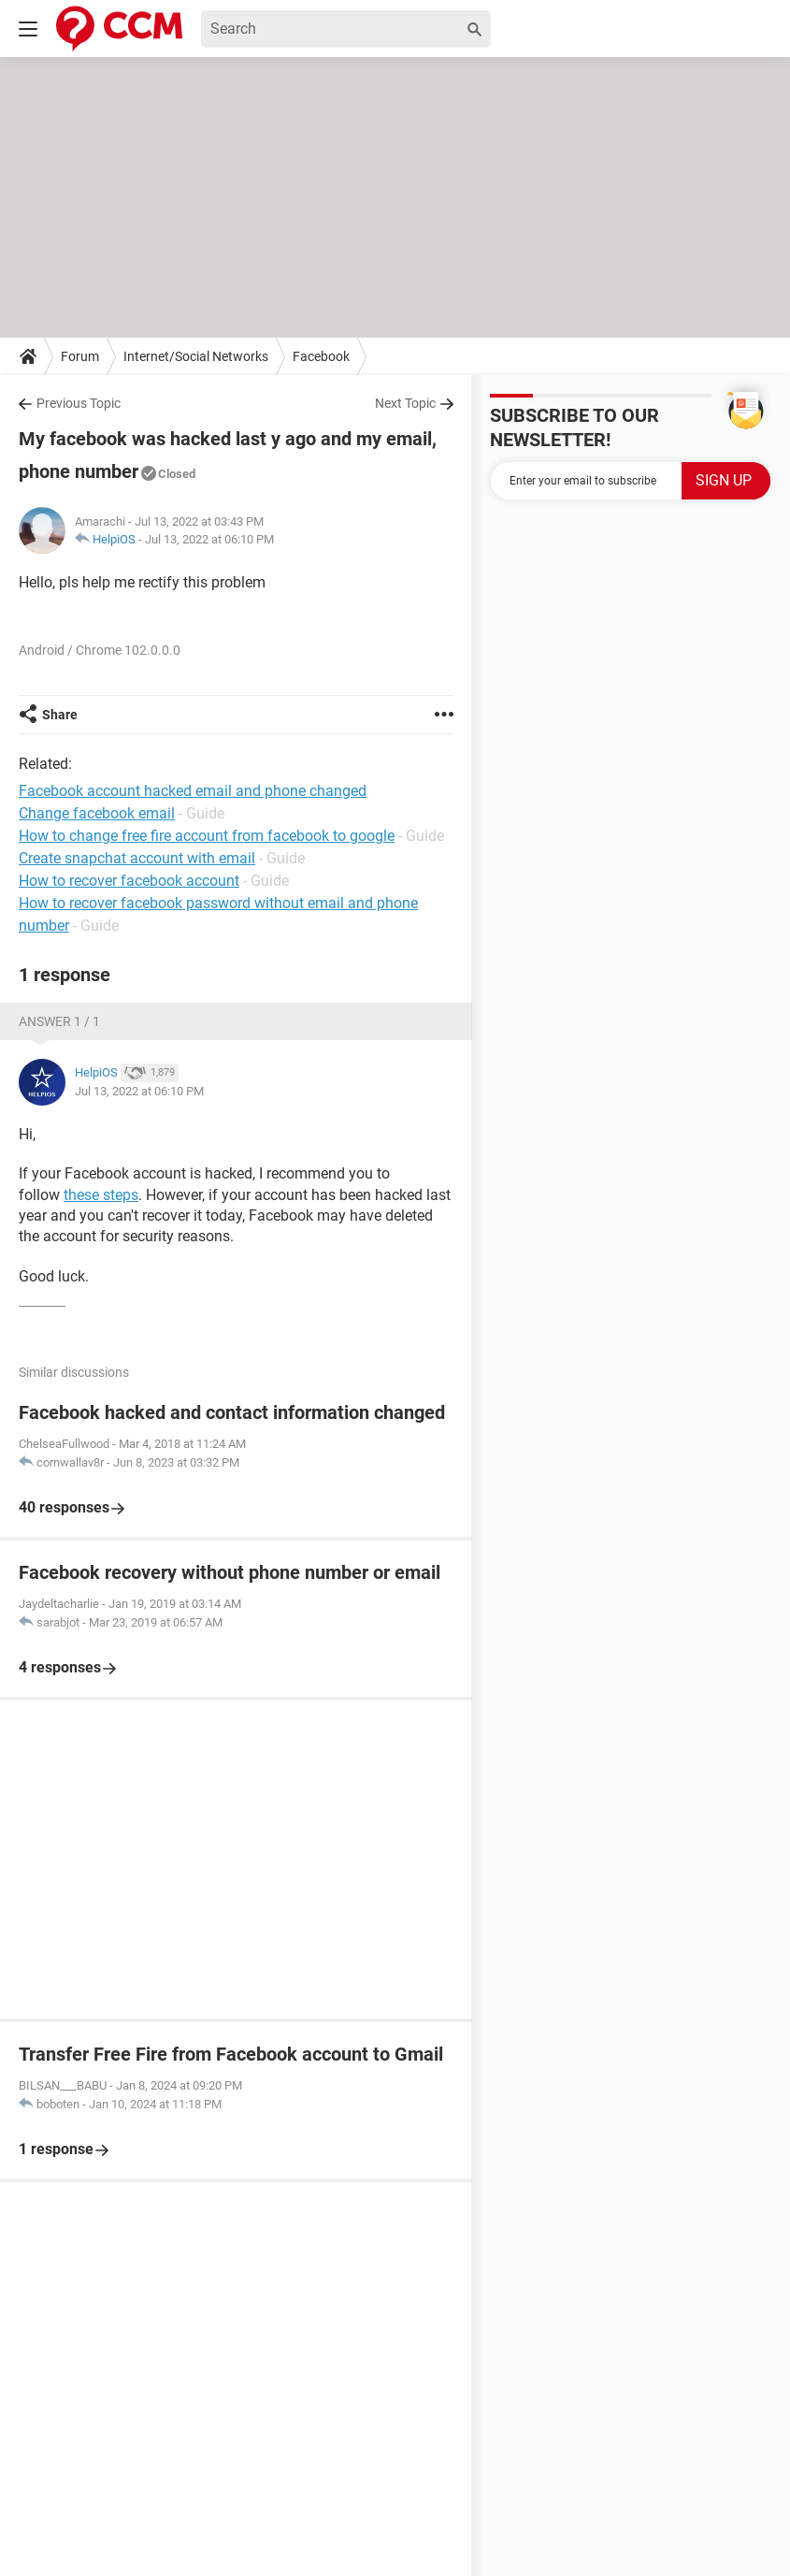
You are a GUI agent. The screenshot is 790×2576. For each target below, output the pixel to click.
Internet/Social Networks (195, 356)
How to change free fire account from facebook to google (207, 836)
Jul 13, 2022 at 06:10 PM (209, 539)
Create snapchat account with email (137, 858)
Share (60, 714)
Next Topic (405, 403)
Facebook (321, 356)
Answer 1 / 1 (59, 1021)
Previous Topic (78, 403)
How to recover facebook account (129, 881)
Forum (80, 356)
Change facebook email (97, 813)
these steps (101, 1195)
